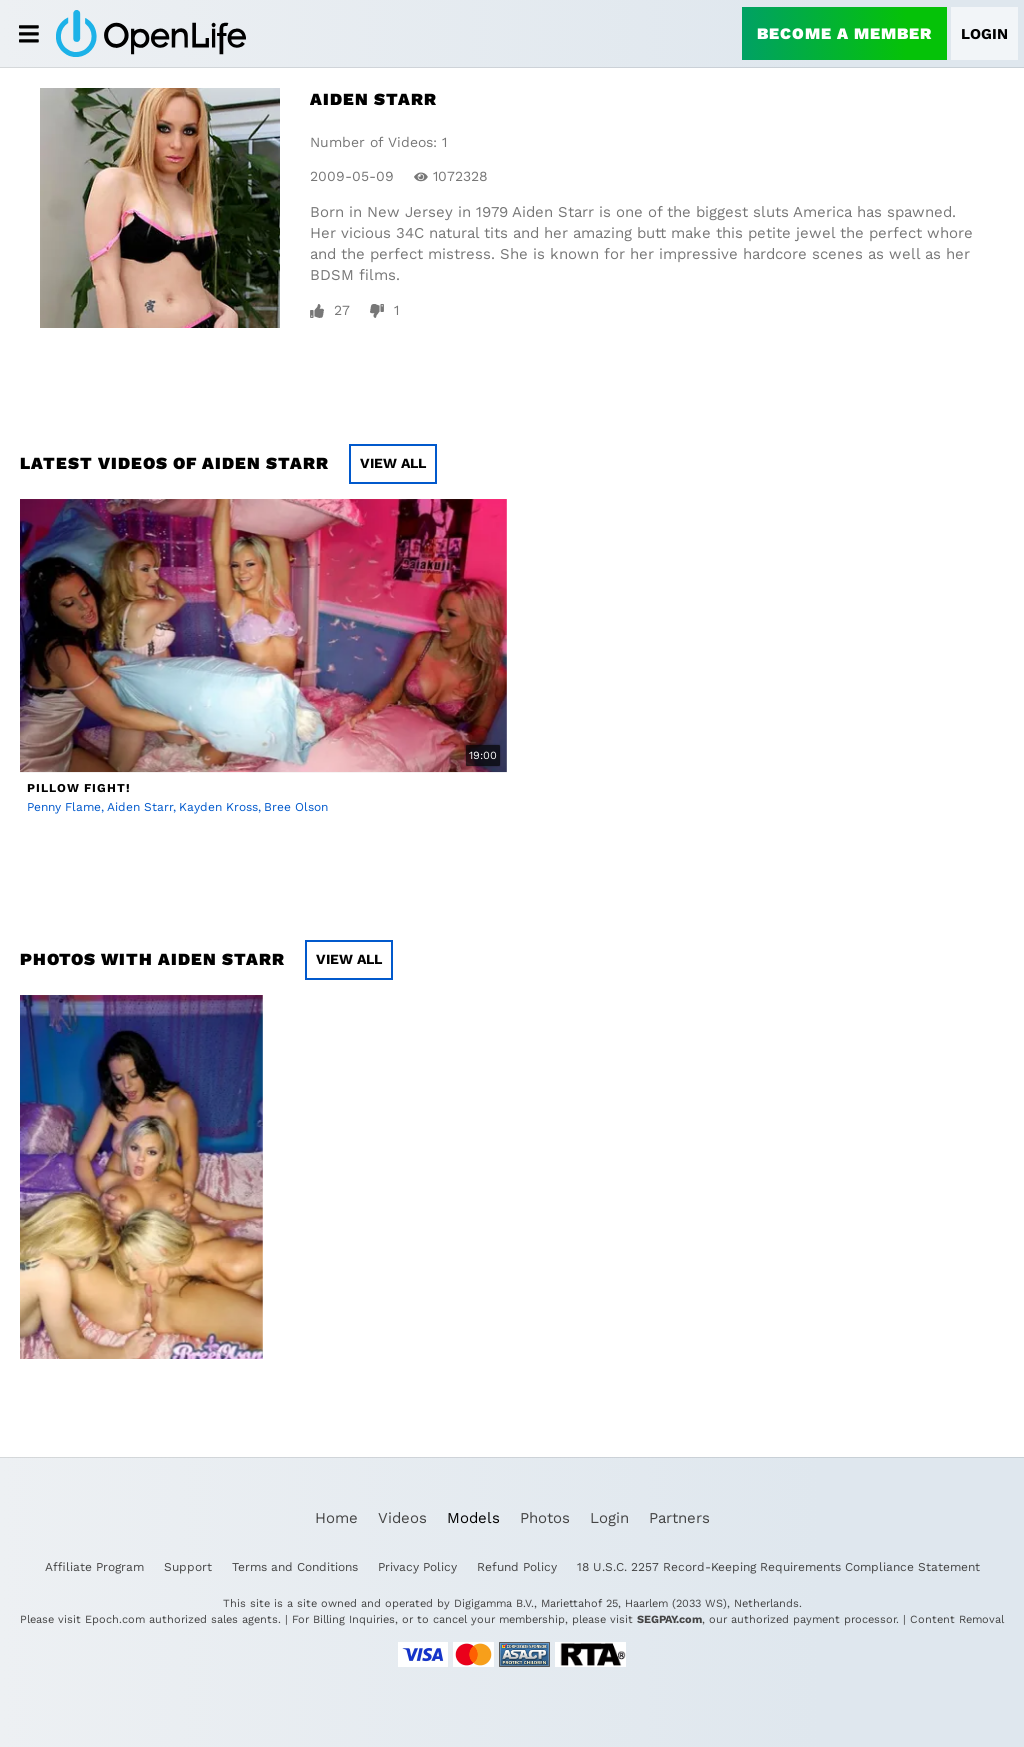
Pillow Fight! (79, 788)
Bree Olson (296, 807)
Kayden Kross (218, 807)
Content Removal (957, 1619)
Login (984, 34)
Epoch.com (115, 1619)
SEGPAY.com (669, 1619)
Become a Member (844, 33)
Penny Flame (64, 807)
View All (393, 463)
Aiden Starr (140, 807)
